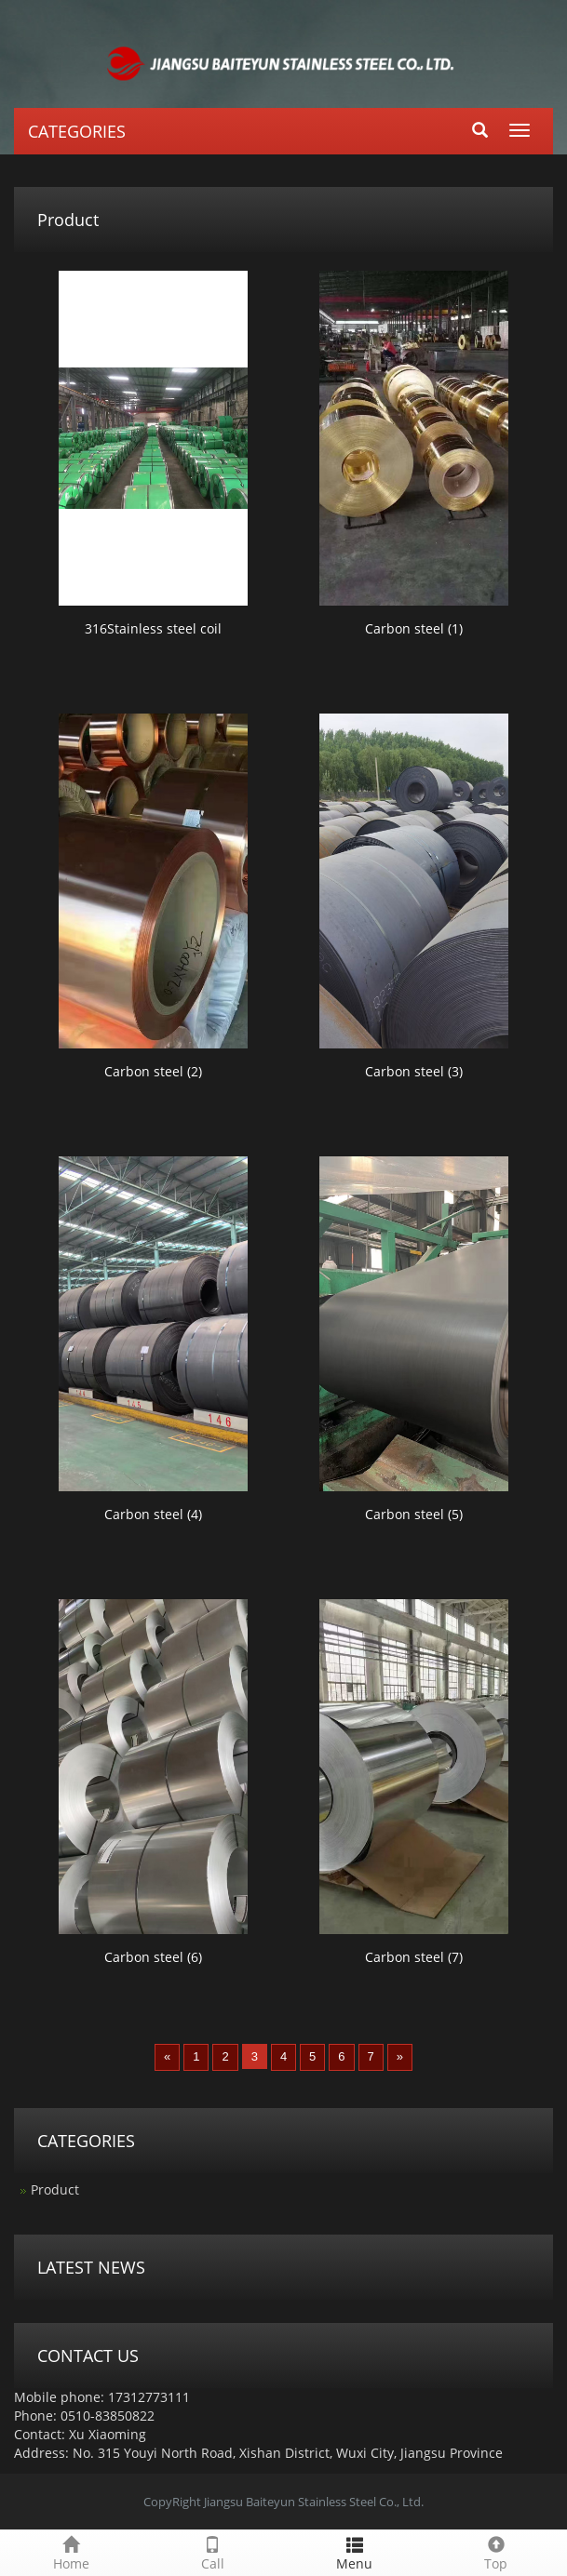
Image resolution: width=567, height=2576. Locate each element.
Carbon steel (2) (153, 1071)
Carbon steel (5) (414, 1514)
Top (496, 2551)
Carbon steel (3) (414, 1071)
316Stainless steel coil (153, 628)
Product (55, 2189)
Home (71, 2551)
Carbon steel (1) (414, 628)
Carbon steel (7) (414, 1957)
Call (212, 2551)
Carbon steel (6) (153, 1957)
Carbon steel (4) (153, 1514)
